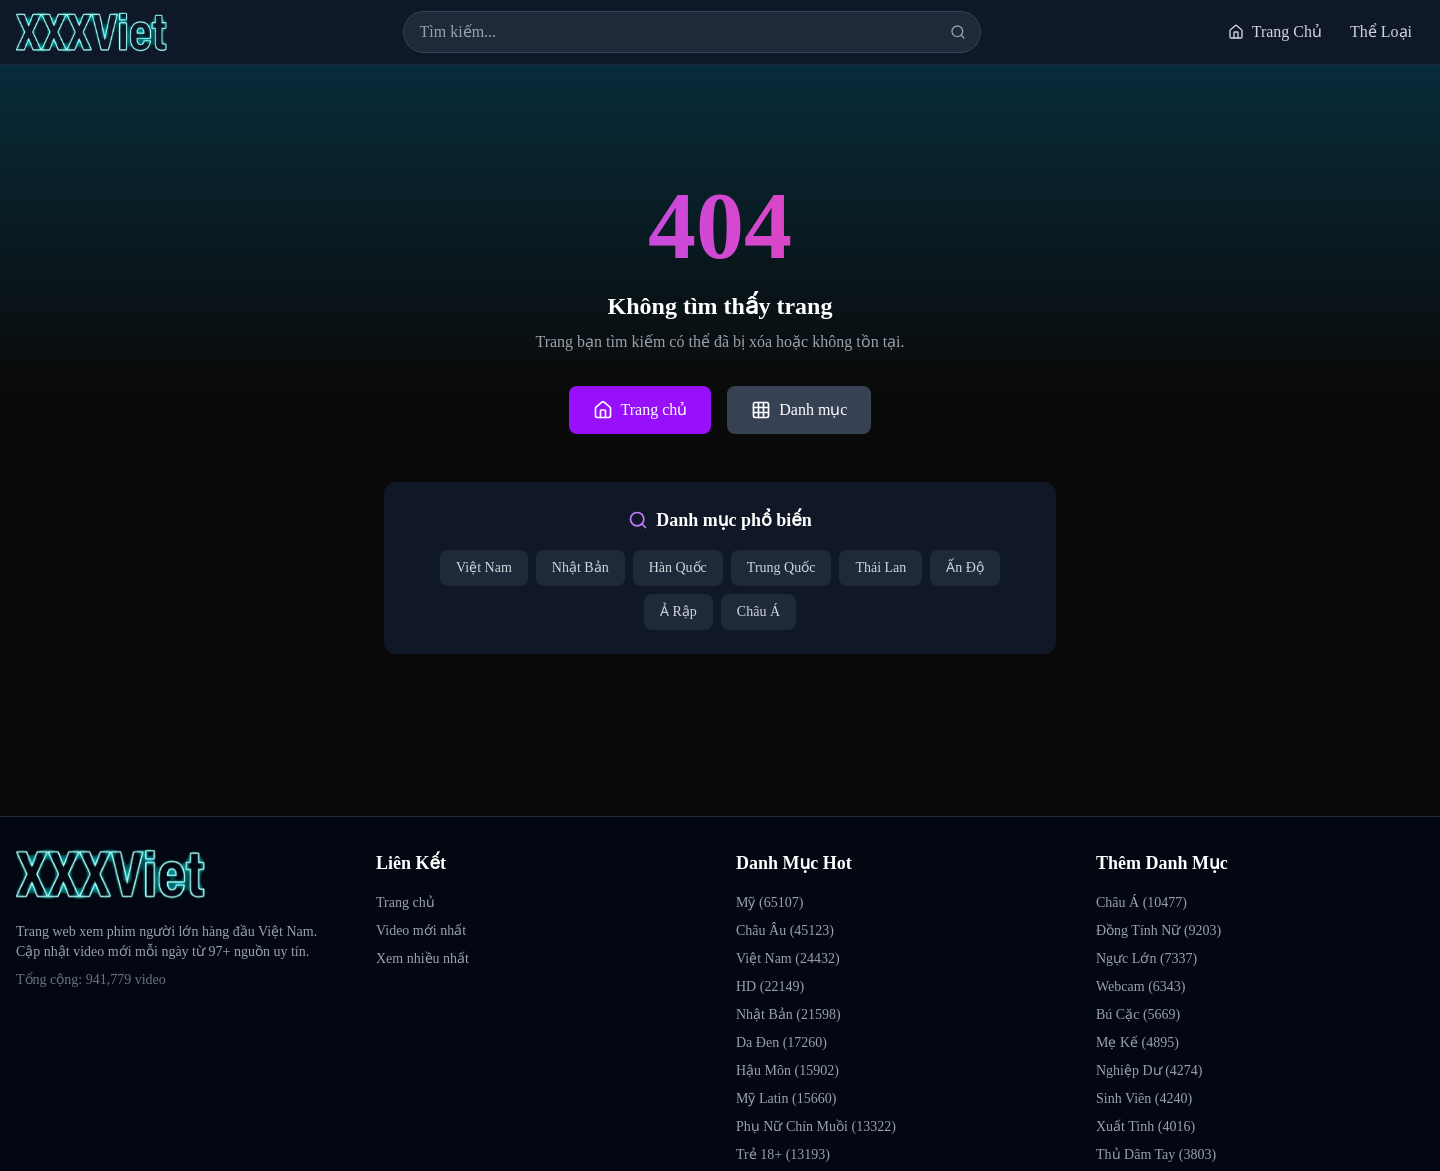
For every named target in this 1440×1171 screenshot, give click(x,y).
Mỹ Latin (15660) (786, 1098)
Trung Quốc (781, 567)
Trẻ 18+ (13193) (783, 1154)
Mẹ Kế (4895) (1137, 1042)
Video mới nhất (421, 930)
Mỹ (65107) (769, 902)
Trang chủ (640, 410)
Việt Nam (484, 567)
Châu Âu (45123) (785, 930)
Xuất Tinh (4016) (1145, 1126)
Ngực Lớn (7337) (1146, 958)
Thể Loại (1381, 31)
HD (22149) (770, 986)
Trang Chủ (1275, 31)
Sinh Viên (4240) (1144, 1098)
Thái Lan (880, 567)
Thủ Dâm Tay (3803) (1156, 1154)
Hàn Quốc (678, 567)
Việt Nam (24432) (788, 958)
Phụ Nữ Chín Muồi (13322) (816, 1126)
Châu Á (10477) (1141, 902)
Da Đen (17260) (781, 1042)
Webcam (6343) (1140, 986)
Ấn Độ (965, 567)
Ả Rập (678, 611)
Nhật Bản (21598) (788, 1014)
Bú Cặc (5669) (1138, 1014)
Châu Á (758, 611)
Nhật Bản (580, 567)
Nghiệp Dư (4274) (1149, 1070)
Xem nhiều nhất (422, 958)
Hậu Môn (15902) (787, 1070)
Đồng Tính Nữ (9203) (1158, 930)
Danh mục (799, 410)
